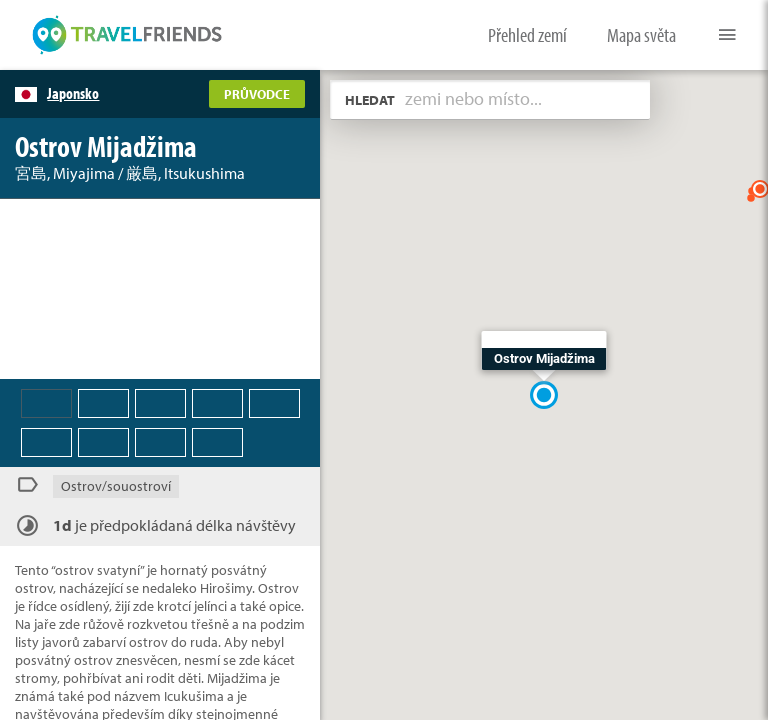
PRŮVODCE (257, 94)
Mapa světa (641, 34)
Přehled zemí (527, 34)
